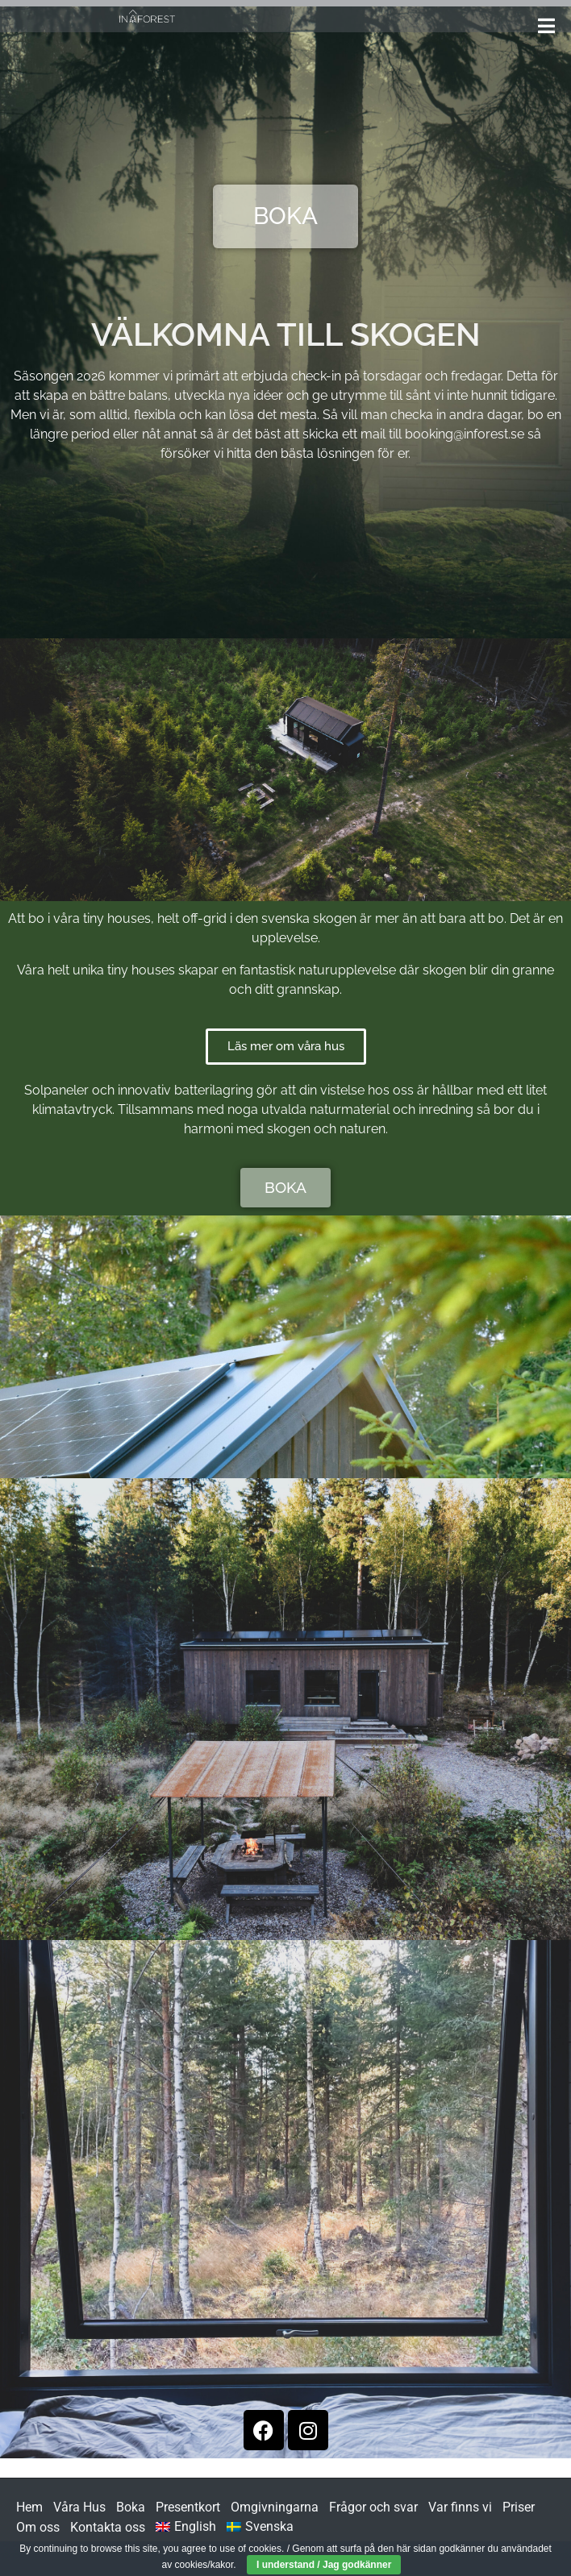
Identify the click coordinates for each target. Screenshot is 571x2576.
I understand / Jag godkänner (323, 2564)
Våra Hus (79, 2507)
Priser (518, 2507)
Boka (130, 2507)
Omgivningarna (275, 2507)
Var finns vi (460, 2507)
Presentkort (188, 2507)
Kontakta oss (107, 2527)
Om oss (38, 2527)
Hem (29, 2507)
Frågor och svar (373, 2507)
